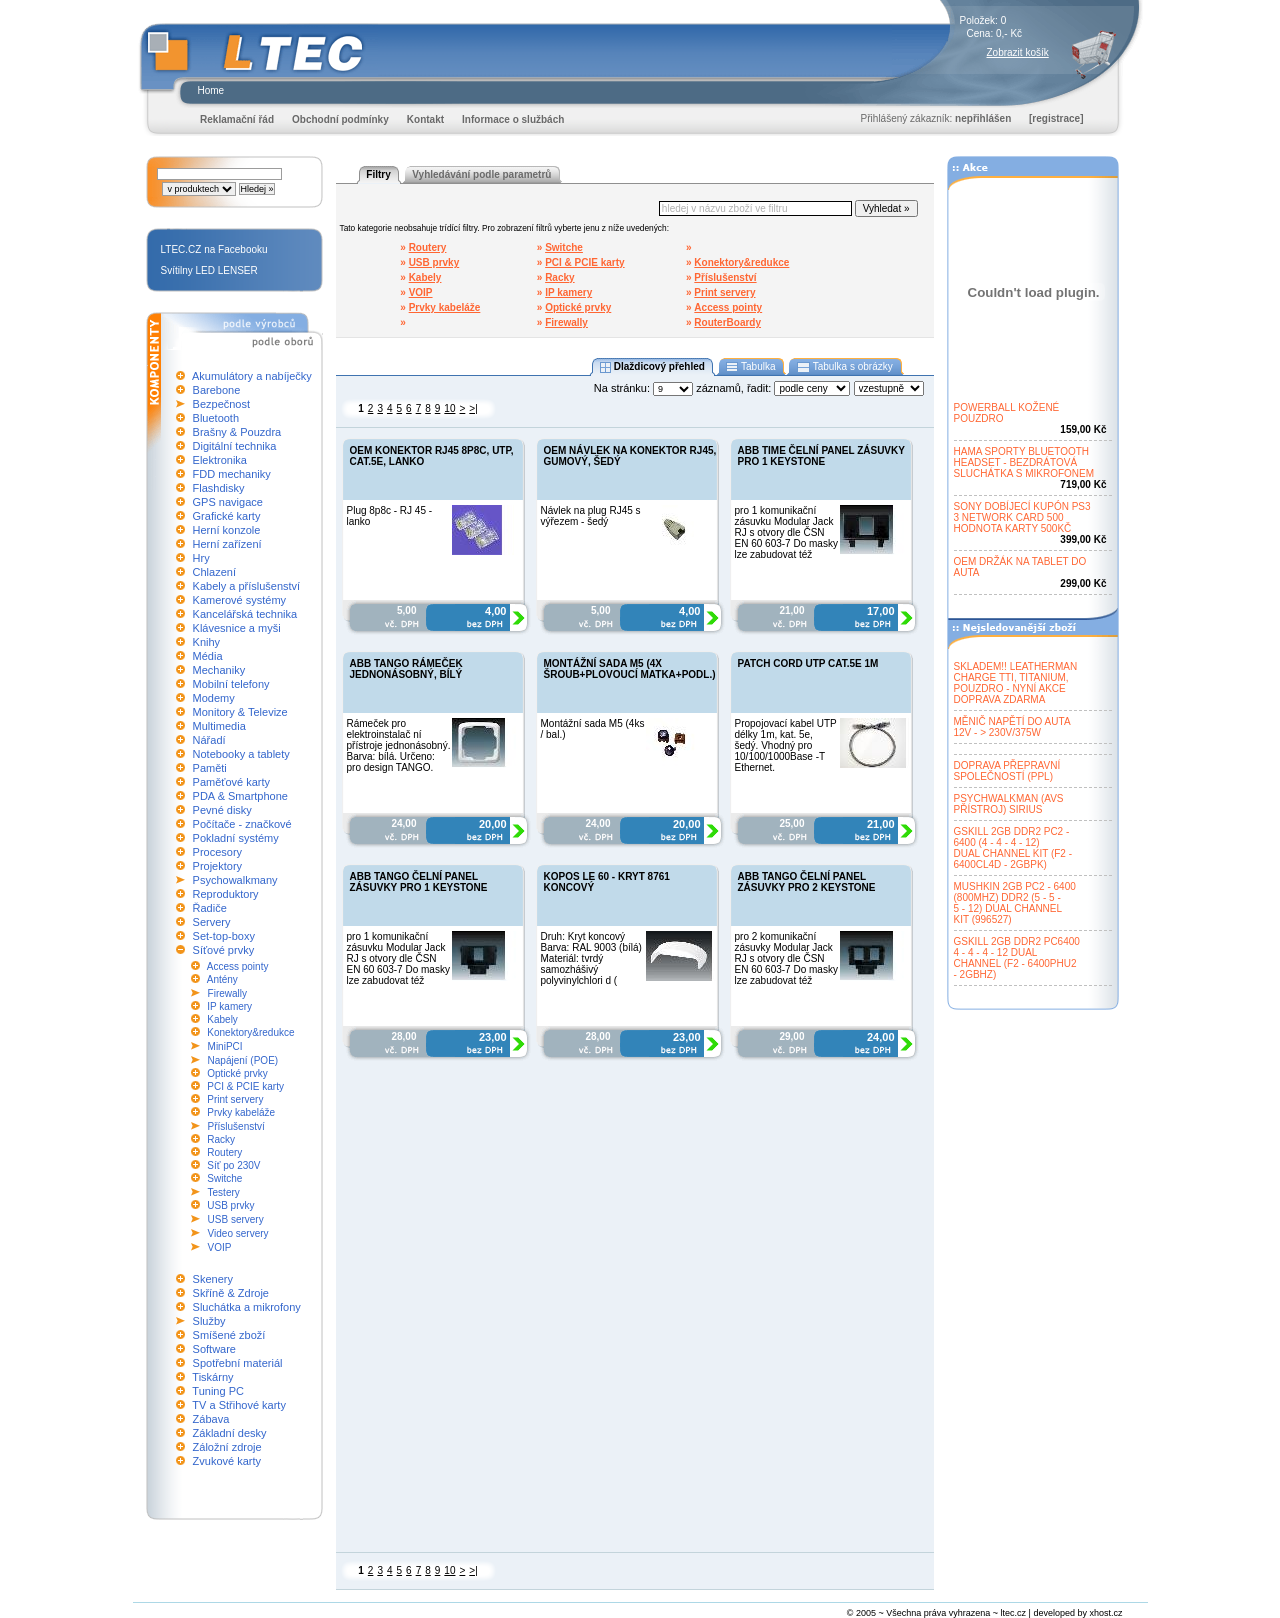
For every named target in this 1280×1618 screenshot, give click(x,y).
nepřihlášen (983, 118)
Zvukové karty (227, 1461)
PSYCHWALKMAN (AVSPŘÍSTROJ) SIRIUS (1009, 804)
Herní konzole (227, 530)
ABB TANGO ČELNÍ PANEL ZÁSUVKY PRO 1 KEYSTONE (419, 882)
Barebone (217, 390)
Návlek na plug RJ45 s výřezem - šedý (591, 516)
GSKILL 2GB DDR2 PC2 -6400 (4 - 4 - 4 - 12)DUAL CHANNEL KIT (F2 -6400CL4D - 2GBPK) (1013, 848)
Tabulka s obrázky (844, 367)
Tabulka (751, 367)
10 (449, 408)
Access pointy (238, 966)
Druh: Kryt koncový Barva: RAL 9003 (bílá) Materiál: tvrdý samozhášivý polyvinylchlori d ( (591, 958)
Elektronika (220, 460)
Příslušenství (236, 1126)
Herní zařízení (227, 544)
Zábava (211, 1419)
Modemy (214, 698)
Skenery (213, 1279)
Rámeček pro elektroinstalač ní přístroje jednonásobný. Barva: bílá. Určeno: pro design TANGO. (399, 745)
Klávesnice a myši (237, 628)
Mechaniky (219, 670)
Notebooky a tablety (241, 754)
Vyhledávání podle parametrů (481, 174)
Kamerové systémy (240, 600)
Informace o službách (513, 119)
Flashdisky (219, 488)
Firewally (227, 993)
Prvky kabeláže (241, 1112)
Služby (209, 1321)
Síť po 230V (233, 1165)
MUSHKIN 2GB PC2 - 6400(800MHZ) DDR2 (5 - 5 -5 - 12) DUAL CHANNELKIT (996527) (1015, 903)
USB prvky (230, 1205)
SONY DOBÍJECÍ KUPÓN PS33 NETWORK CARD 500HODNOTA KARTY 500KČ (1022, 517)
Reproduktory (226, 894)
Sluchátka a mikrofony (247, 1307)
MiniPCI (225, 1046)
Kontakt (425, 119)
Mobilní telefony (231, 684)
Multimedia (219, 726)
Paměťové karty (232, 782)
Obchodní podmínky (340, 119)
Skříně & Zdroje (231, 1293)
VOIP (220, 1247)
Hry (201, 558)
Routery (224, 1152)
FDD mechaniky (232, 474)
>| (473, 408)
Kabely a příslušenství (247, 586)
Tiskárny (212, 1377)
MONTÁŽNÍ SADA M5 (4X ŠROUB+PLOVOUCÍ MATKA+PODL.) (630, 669)
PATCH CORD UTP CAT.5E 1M (808, 663)
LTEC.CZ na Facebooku (214, 249)
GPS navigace (228, 502)
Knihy (207, 642)
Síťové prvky (224, 950)
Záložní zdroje (227, 1447)
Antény (222, 979)
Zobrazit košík (1018, 52)
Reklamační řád (237, 119)
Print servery (235, 1099)
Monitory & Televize (240, 712)
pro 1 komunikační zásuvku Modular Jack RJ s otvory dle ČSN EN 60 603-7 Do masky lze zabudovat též (786, 532)
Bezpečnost (221, 404)
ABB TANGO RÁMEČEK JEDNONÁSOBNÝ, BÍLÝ (406, 669)
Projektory (218, 866)
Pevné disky (222, 810)
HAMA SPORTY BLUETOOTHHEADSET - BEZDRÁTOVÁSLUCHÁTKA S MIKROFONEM (1024, 462)
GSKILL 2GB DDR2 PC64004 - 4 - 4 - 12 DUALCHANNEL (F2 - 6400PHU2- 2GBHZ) (1017, 958)
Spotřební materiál (238, 1363)
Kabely (222, 1019)
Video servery (238, 1233)
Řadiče (210, 908)
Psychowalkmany (235, 880)
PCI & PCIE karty (245, 1086)
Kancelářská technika (245, 614)
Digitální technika (235, 446)
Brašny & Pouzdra (237, 432)
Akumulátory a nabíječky (252, 376)
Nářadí (209, 740)
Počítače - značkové (242, 824)
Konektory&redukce (250, 1032)
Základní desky (230, 1433)
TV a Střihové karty (239, 1405)
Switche (224, 1178)
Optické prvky (237, 1073)
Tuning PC (218, 1391)
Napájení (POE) (243, 1060)
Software (214, 1349)
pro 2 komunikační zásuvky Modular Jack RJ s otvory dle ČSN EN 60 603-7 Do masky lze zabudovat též (786, 958)
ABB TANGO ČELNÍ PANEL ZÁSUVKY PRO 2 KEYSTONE (807, 882)
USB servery (236, 1219)
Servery (212, 922)
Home (211, 90)
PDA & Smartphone (240, 796)
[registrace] (1056, 118)
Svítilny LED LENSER (209, 270)
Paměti (210, 768)
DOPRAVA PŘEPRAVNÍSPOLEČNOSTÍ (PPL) (1007, 771)
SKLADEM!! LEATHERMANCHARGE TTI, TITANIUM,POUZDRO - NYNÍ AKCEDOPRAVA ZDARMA (1016, 683)
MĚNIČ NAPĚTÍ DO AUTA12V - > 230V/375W (1012, 727)
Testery (224, 1192)
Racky (221, 1139)
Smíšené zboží (229, 1335)
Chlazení (214, 572)
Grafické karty (227, 516)
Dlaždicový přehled (652, 367)
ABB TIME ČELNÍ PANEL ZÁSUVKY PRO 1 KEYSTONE (821, 456)
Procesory (218, 852)
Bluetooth (216, 418)
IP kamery (229, 1006)
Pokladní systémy (236, 838)
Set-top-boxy (224, 936)
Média (208, 656)
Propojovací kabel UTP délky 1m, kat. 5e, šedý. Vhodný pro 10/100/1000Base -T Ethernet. (786, 745)
